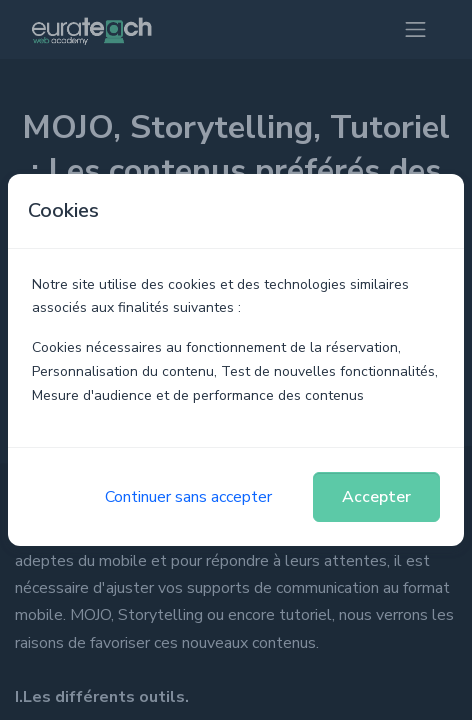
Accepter (376, 497)
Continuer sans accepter (188, 497)
